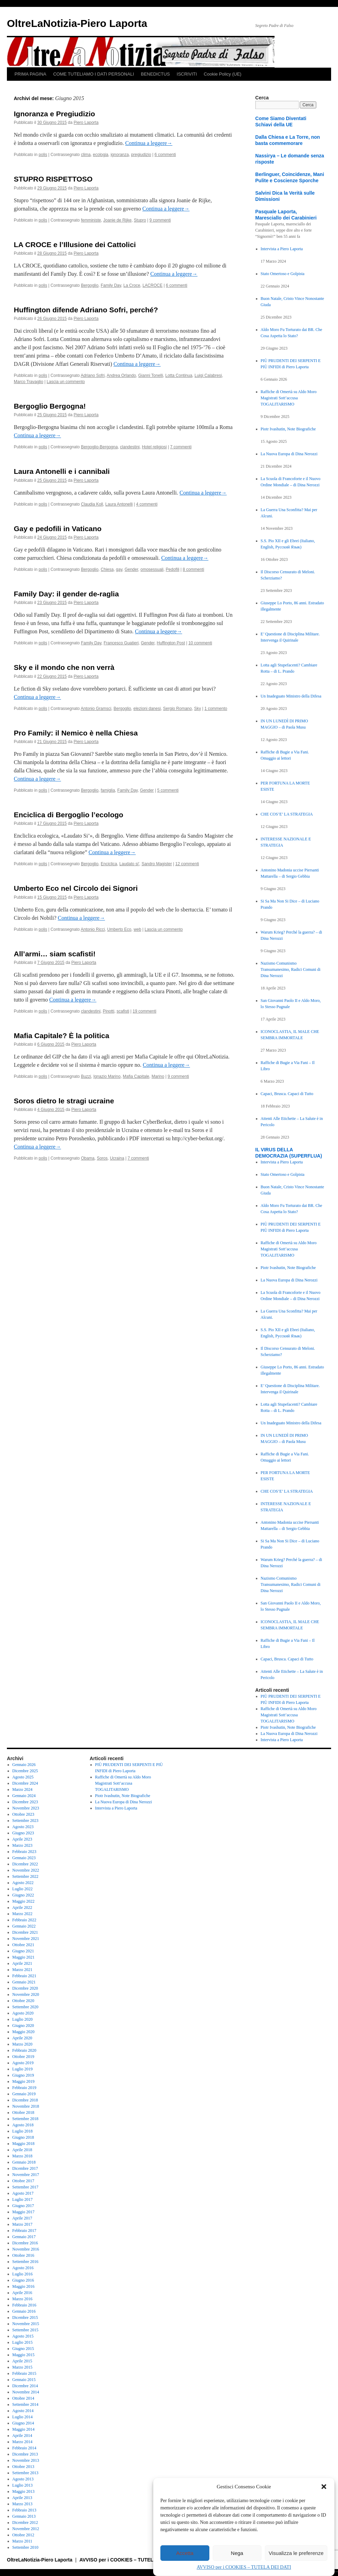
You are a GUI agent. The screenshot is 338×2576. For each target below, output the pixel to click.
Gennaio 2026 (24, 1764)
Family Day (111, 285)
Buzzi (86, 1076)
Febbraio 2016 (24, 2305)
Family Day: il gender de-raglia (66, 594)
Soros (102, 1158)
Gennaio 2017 (24, 2236)
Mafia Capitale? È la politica (61, 1036)
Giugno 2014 (23, 2423)
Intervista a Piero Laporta (282, 248)
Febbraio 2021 (24, 1975)
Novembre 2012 (25, 2528)
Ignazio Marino (107, 1076)
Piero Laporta (86, 122)
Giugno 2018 (23, 2137)
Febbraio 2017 (24, 2230)
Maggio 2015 (23, 2354)
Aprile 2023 (22, 1839)
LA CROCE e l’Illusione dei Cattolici (75, 244)
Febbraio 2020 (24, 2050)
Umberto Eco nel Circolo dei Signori (76, 888)
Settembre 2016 (25, 2261)
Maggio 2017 (23, 2211)
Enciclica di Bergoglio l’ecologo (68, 815)
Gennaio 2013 (24, 2516)
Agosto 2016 (23, 2267)
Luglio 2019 (22, 2069)
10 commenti (200, 643)
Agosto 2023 (23, 1826)
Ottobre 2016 (23, 2255)
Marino (157, 1076)
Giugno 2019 (23, 2075)
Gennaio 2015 (24, 2379)
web (137, 929)
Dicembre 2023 (25, 1801)
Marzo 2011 (22, 2541)
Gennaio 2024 (24, 1795)
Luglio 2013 (22, 2485)
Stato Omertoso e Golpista (283, 273)
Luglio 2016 (22, 2274)
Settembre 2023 (25, 1820)
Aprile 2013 (22, 2497)
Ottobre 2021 (23, 1944)
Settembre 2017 (25, 2187)
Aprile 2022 (22, 1907)
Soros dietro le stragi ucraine (64, 1101)
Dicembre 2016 (25, 2243)
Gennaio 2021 (24, 1982)
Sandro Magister (156, 863)
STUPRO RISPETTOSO (53, 179)
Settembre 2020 (25, 2006)
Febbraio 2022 (24, 1920)
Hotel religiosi (154, 447)
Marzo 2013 (22, 2503)
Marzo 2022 (22, 1913)
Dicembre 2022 (25, 1864)
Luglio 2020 (22, 2019)
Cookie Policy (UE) (222, 74)
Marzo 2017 (22, 2224)
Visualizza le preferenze (296, 2553)
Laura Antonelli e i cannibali (62, 471)
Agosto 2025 (23, 1777)
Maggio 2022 (23, 1901)
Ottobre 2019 (23, 2056)
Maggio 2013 (23, 2491)
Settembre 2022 (25, 1876)
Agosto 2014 (23, 2410)
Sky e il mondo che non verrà (64, 667)
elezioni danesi (147, 708)
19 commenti (145, 1011)
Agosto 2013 (23, 2479)
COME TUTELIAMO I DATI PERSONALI (93, 74)
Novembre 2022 (25, 1870)
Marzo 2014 (22, 2441)
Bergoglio (90, 285)
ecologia (100, 154)
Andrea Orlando (121, 375)
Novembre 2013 (25, 2460)
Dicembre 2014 (25, 2385)
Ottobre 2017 (23, 2180)
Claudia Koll (92, 504)
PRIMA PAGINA (30, 74)
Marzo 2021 (22, 1969)
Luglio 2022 (22, 1888)
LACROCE (152, 285)
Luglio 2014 (22, 2416)
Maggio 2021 (23, 1957)
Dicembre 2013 (25, 2454)
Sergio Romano (177, 708)
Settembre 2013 (25, 2472)
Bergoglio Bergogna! (50, 406)
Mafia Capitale (136, 1076)
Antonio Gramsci (96, 708)
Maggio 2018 (23, 2143)
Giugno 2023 (23, 1833)
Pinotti (108, 1011)
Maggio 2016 (23, 2286)
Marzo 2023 (22, 1845)
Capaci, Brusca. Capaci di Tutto (287, 1093)
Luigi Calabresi (208, 375)
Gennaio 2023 (24, 1857)
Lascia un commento (66, 381)
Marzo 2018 (22, 2156)
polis (43, 154)
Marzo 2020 (22, 2044)
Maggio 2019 (23, 2081)
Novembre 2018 (25, 2106)
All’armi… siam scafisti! (55, 954)
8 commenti (193, 569)
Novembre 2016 (25, 2249)
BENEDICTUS (155, 74)
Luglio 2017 (22, 2199)
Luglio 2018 (22, 2131)
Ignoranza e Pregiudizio (54, 114)
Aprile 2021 (22, 1963)
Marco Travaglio (28, 381)
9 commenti (160, 220)
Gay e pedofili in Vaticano (57, 529)
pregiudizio (141, 154)
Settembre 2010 (25, 2547)
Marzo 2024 (22, 1789)
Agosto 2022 (23, 1882)
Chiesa (107, 569)
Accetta (184, 2553)
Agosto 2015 (23, 2336)
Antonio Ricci (93, 929)
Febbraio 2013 (24, 2510)
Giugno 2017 (23, 2205)
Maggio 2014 (23, 2429)
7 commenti (180, 447)
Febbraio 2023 (24, 1851)
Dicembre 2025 (25, 1770)
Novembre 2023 (25, 1808)
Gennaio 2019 (24, 2093)
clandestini (130, 447)
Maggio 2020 (23, 2031)
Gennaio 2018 (24, 2162)
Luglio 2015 (22, 2342)
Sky (197, 708)
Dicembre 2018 (25, 2100)
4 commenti (147, 504)
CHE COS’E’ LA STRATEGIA (287, 814)
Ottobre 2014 (23, 2398)
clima (86, 154)
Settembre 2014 (25, 2404)
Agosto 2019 (23, 2062)
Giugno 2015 (23, 2348)
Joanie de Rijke (117, 220)
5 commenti (168, 790)
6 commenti (165, 154)
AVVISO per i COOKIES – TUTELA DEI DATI (244, 2567)
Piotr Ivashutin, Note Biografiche (288, 429)
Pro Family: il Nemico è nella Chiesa (76, 733)
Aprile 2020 (22, 2038)
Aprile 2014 (22, 2435)
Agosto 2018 (23, 2125)
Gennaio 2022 (24, 1926)
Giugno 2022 (23, 1895)
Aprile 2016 (22, 2292)
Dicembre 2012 (25, 2522)
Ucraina (117, 1158)
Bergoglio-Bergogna (99, 447)
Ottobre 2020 (23, 2000)
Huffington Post (171, 643)
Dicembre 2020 (25, 1988)
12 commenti (187, 863)
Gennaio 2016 (24, 2311)
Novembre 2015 (25, 2323)
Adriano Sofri (93, 375)
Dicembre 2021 (25, 1932)
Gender (131, 569)
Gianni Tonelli (150, 375)
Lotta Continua (178, 375)
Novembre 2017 (25, 2174)
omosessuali (151, 569)
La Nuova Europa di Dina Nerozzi (289, 453)
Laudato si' (129, 863)
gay (119, 569)
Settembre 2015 (25, 2330)
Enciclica (109, 863)
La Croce (131, 285)
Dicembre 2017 (25, 2168)
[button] (323, 2486)
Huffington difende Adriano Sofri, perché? (86, 310)
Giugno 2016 (23, 2280)
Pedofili (172, 569)
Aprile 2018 (22, 2149)
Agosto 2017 (23, 2193)
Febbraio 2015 (24, 2373)
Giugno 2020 (23, 2025)
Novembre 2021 (25, 1938)
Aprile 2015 (22, 2361)
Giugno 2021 (23, 1951)
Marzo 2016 (22, 2298)
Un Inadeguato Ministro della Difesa (291, 696)
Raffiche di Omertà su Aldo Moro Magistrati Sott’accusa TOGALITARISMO (289, 398)
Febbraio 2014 (24, 2448)
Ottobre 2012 (23, 2535)
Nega (237, 2553)
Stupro (140, 220)
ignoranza (120, 154)
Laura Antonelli (118, 504)
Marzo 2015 (22, 2367)
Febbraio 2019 (24, 2087)
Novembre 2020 (25, 1994)
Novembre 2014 (25, 2392)
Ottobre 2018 (23, 2112)
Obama (88, 1158)
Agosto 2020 (23, 2013)
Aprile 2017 (22, 2218)
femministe (91, 220)
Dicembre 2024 (25, 1783)
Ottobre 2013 (23, 2466)
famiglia (108, 790)
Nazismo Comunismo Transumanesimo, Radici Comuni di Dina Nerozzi (291, 969)
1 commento (216, 708)
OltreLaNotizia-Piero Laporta (77, 23)
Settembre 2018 (25, 2118)
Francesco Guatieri (120, 643)
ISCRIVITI (187, 74)
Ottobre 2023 (23, 1814)
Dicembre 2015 (25, 2317)
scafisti (123, 1011)
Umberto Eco (119, 929)
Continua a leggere (148, 143)
